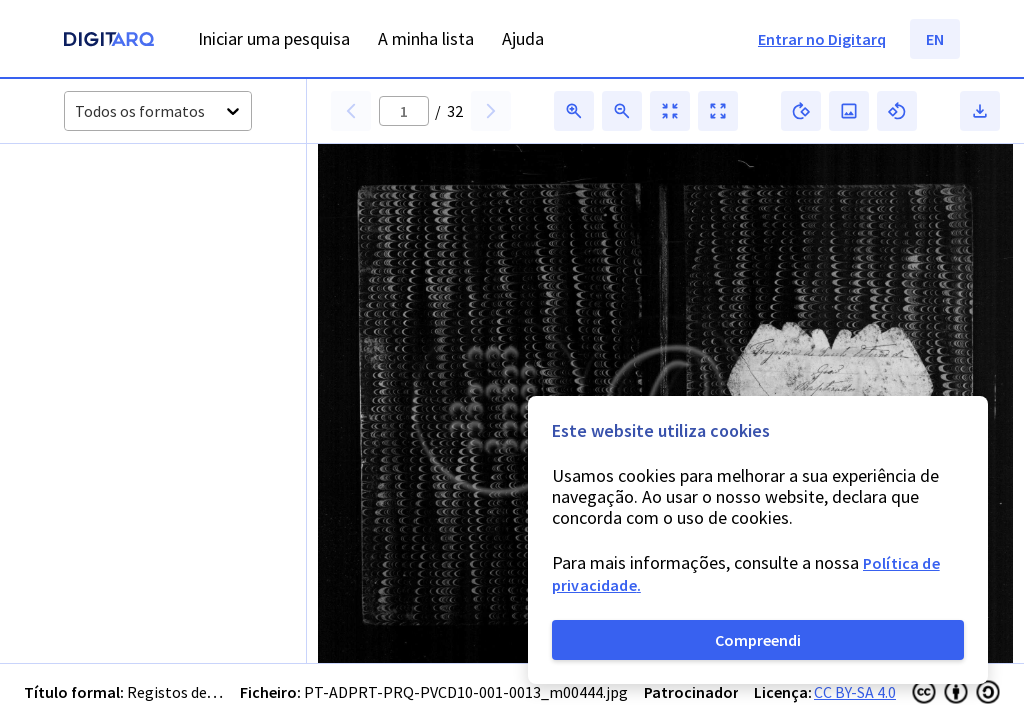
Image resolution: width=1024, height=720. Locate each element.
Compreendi (758, 640)
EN (935, 39)
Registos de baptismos (205, 692)
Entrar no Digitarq (822, 39)
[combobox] (76, 111)
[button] (108, 212)
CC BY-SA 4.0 (855, 692)
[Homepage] (109, 41)
